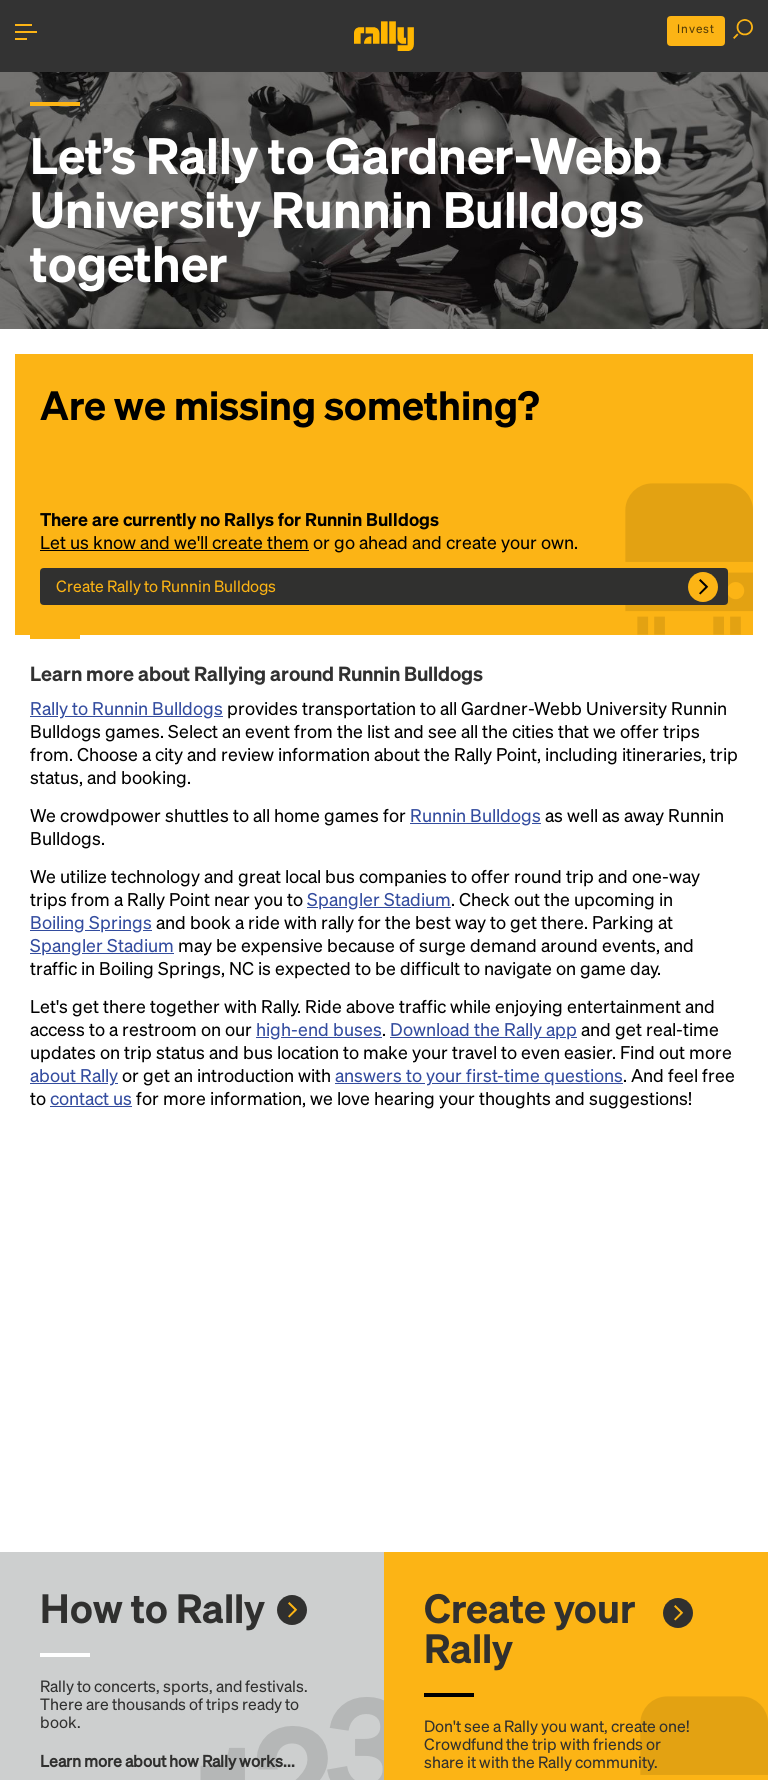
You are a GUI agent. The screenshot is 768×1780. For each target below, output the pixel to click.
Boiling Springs (91, 921)
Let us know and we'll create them (174, 541)
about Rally (74, 1074)
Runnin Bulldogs (475, 814)
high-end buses (319, 1028)
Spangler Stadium (379, 898)
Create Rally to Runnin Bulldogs (166, 585)
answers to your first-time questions (479, 1074)
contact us (91, 1097)
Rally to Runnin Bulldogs (126, 707)
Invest (696, 28)
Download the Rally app (483, 1028)
